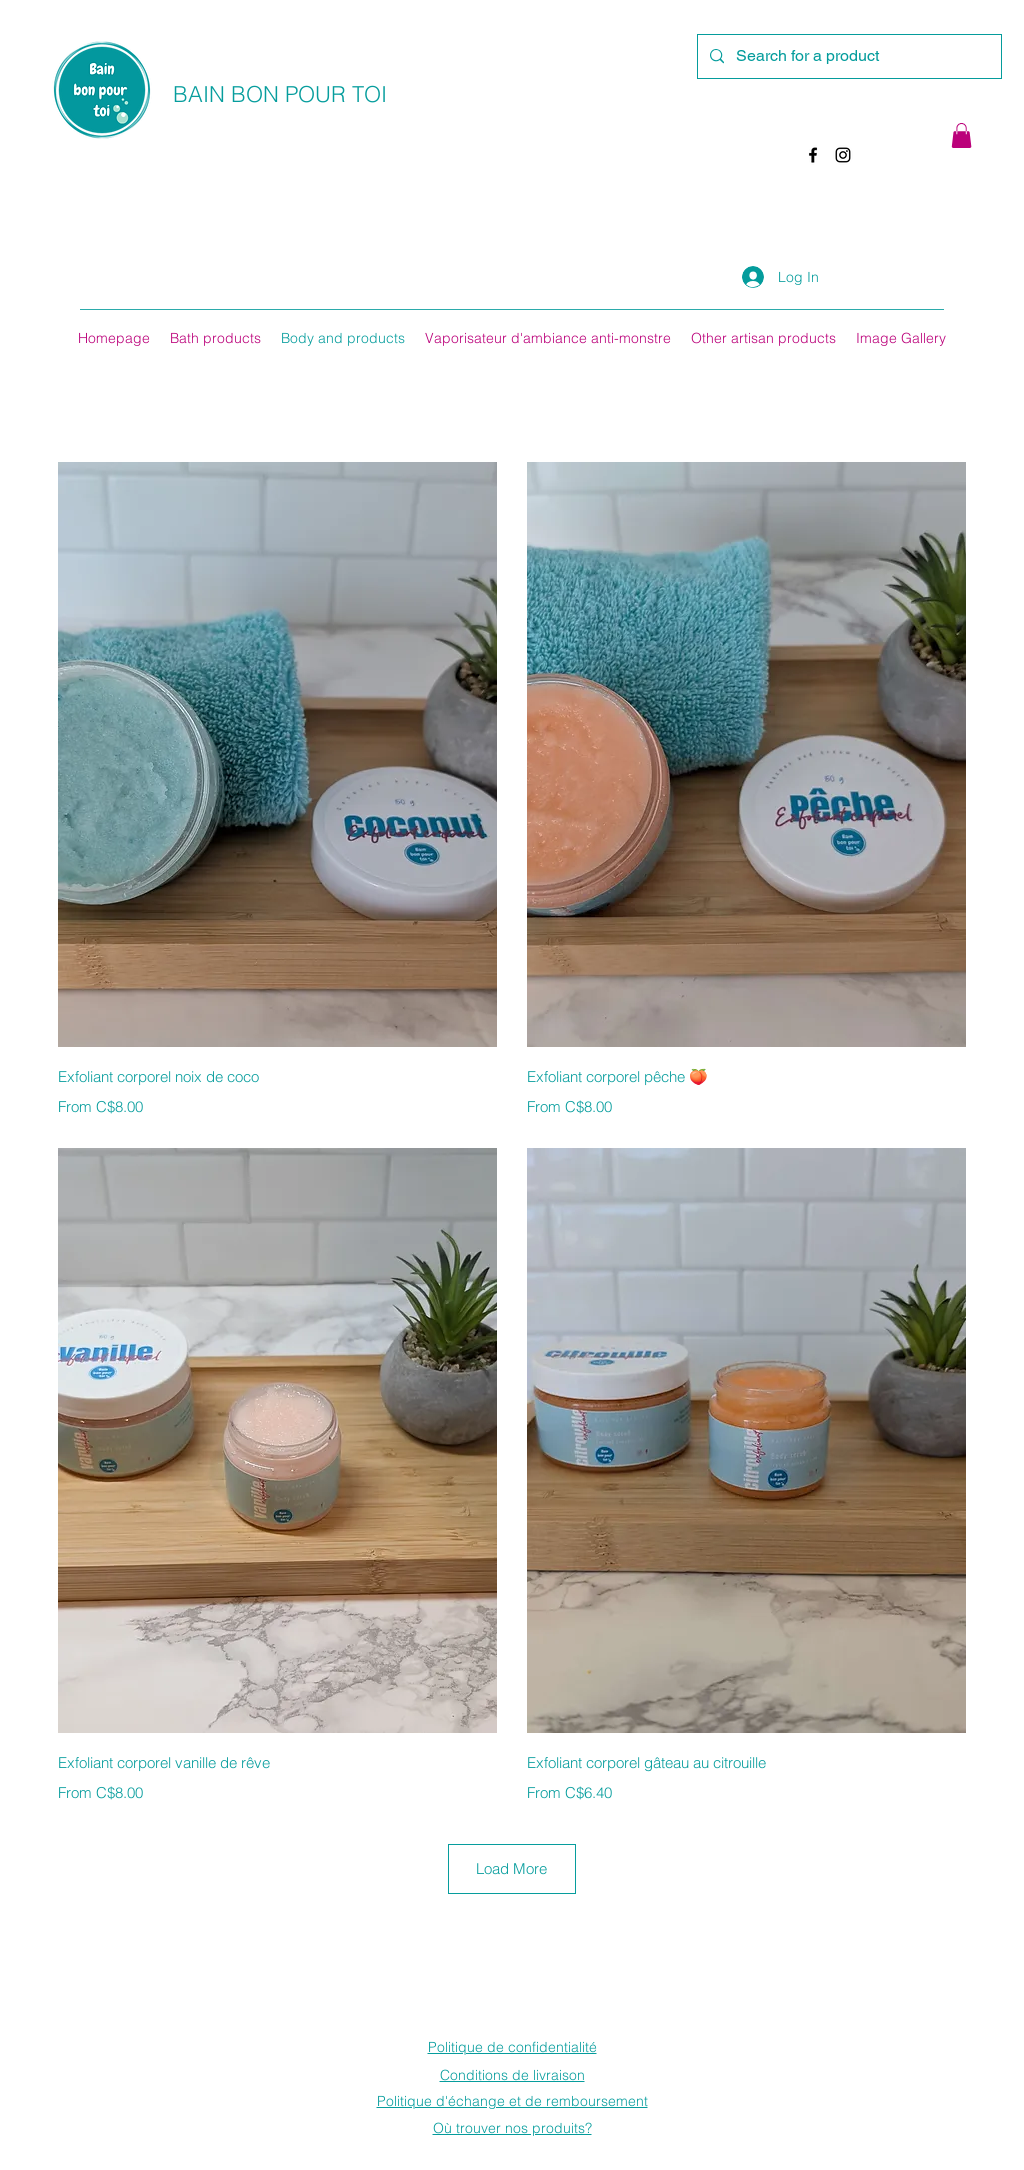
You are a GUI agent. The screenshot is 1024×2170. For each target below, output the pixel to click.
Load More (511, 1868)
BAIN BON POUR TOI (280, 94)
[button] (961, 135)
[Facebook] (813, 155)
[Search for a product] (847, 56)
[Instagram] (843, 155)
